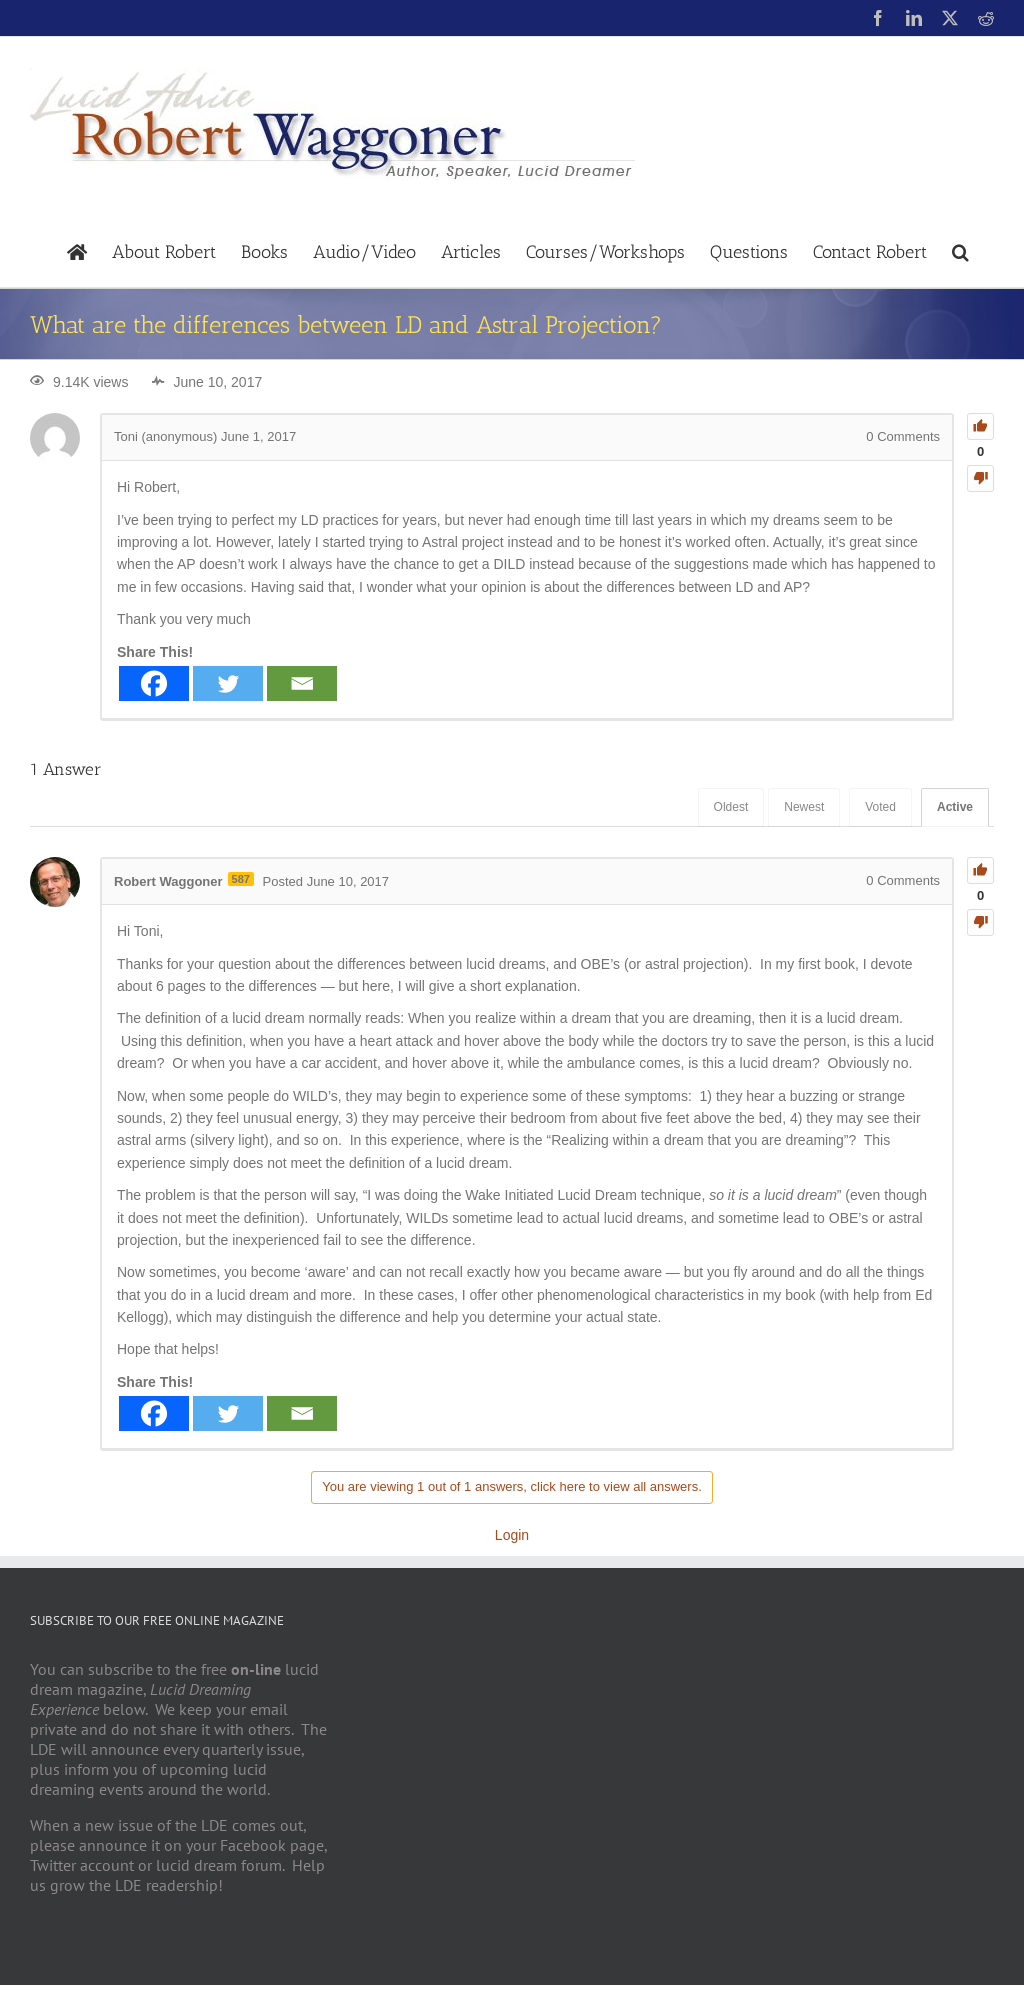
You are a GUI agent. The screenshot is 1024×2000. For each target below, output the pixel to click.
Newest (804, 807)
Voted (880, 807)
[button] (960, 250)
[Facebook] (154, 683)
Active (955, 807)
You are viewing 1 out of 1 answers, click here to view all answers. (512, 1486)
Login (512, 1535)
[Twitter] (228, 683)
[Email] (302, 683)
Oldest (731, 807)
